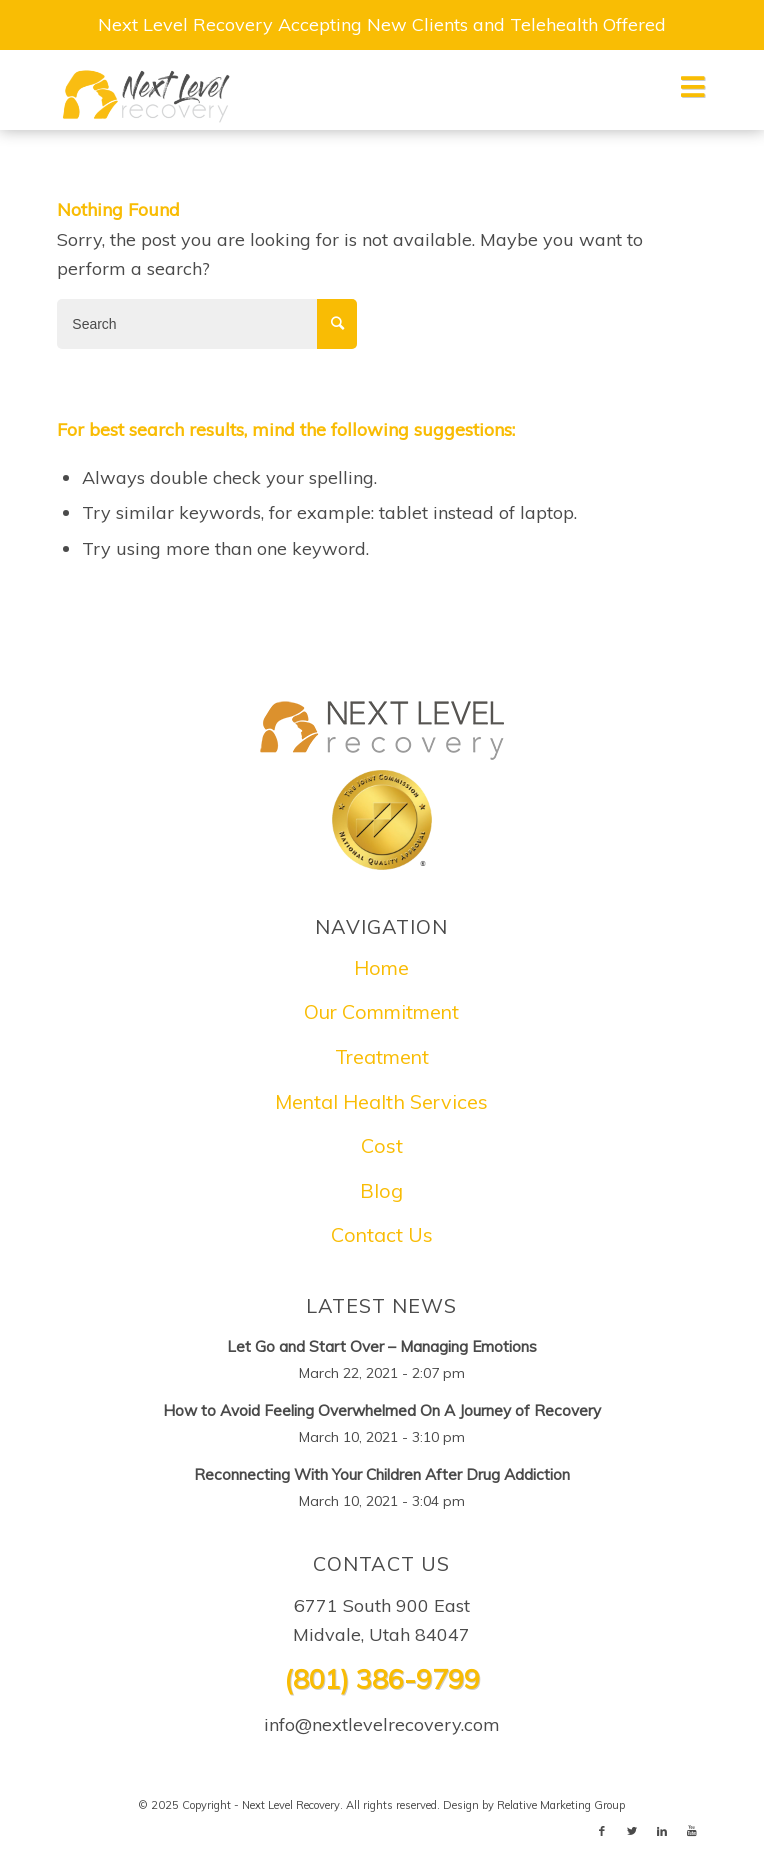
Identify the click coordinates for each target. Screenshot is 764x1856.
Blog (381, 1190)
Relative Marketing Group (561, 1805)
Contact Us (382, 1234)
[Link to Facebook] (602, 1831)
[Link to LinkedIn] (662, 1831)
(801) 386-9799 (382, 1679)
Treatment (382, 1056)
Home (381, 967)
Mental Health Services (381, 1101)
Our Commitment (381, 1011)
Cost (382, 1145)
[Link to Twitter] (632, 1831)
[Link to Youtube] (692, 1831)
